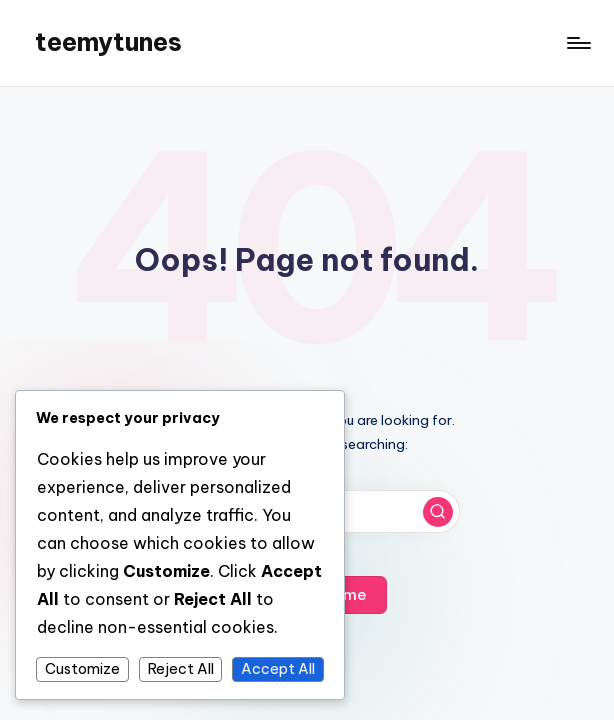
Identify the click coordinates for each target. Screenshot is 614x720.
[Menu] (577, 43)
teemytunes (108, 42)
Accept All (278, 669)
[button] (438, 512)
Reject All (181, 669)
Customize (82, 669)
